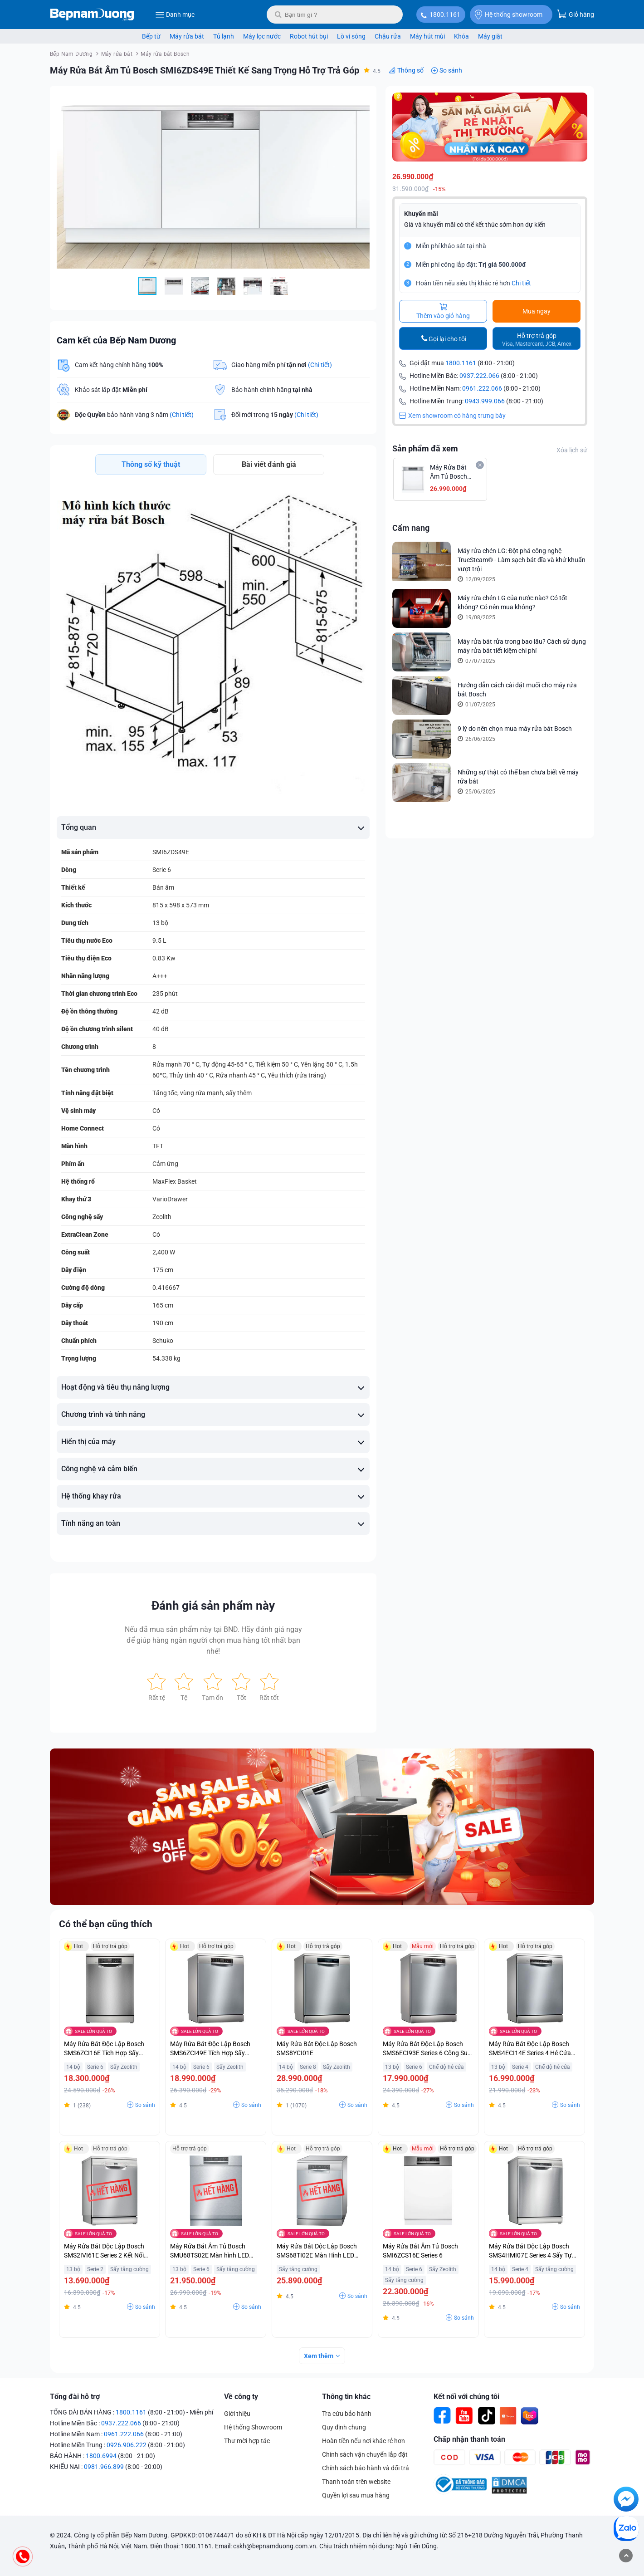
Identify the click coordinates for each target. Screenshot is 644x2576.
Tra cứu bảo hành (346, 2424)
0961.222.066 (482, 388)
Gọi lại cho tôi (447, 339)
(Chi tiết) (320, 364)
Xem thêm (318, 2366)
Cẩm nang (410, 528)
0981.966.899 (104, 2477)
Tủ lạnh (223, 36)
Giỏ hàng (575, 14)
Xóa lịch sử (571, 450)
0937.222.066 (479, 376)
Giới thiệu (237, 2424)
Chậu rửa (388, 36)
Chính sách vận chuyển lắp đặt (365, 2465)
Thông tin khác (346, 2407)
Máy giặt (490, 36)
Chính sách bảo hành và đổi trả (365, 2479)
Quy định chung (344, 2438)
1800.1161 (444, 14)
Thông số (410, 70)
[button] (361, 100)
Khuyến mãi (421, 213)
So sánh (450, 70)
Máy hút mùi (427, 36)
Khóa (461, 36)
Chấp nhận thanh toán (469, 2450)
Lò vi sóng (351, 36)
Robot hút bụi (309, 36)
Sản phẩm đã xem (425, 449)
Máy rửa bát (187, 36)
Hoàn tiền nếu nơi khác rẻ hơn (363, 2451)
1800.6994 (101, 2466)
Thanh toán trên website (356, 2492)
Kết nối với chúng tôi (466, 2407)
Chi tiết (521, 283)
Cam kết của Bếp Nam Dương (116, 340)
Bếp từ (151, 36)
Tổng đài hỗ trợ (75, 2407)
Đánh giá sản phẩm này (213, 1616)
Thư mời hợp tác (247, 2451)
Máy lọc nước (262, 36)
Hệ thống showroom (508, 15)
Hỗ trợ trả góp (536, 340)
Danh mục (175, 14)
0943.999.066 (485, 401)
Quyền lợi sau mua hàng (356, 2506)
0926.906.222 (126, 2455)
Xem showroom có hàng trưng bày (452, 416)
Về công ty (241, 2407)
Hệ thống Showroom (253, 2438)
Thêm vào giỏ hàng (443, 312)
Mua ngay (536, 311)
